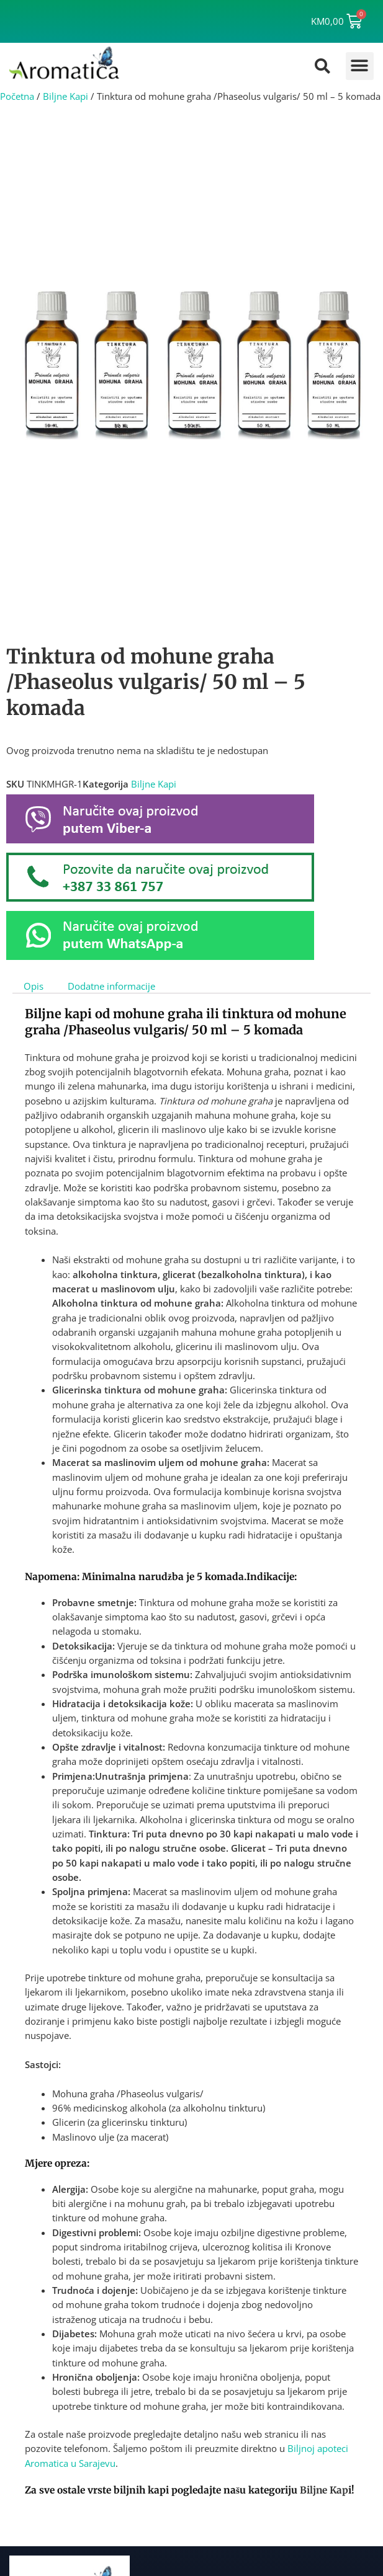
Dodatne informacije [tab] (111, 985)
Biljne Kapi (65, 96)
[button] (360, 66)
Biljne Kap (324, 2490)
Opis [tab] (33, 985)
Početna (17, 96)
